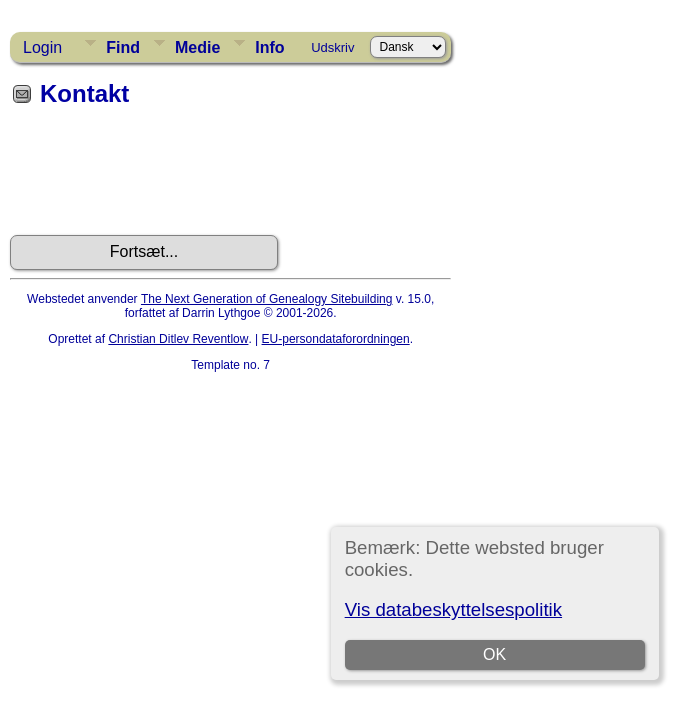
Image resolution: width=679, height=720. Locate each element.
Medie (197, 47)
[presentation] (162, 178)
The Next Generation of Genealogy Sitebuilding (267, 299)
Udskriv (332, 47)
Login (42, 47)
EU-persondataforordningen (336, 339)
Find (123, 47)
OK (494, 654)
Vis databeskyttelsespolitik (453, 609)
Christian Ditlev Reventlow (178, 339)
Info (269, 47)
